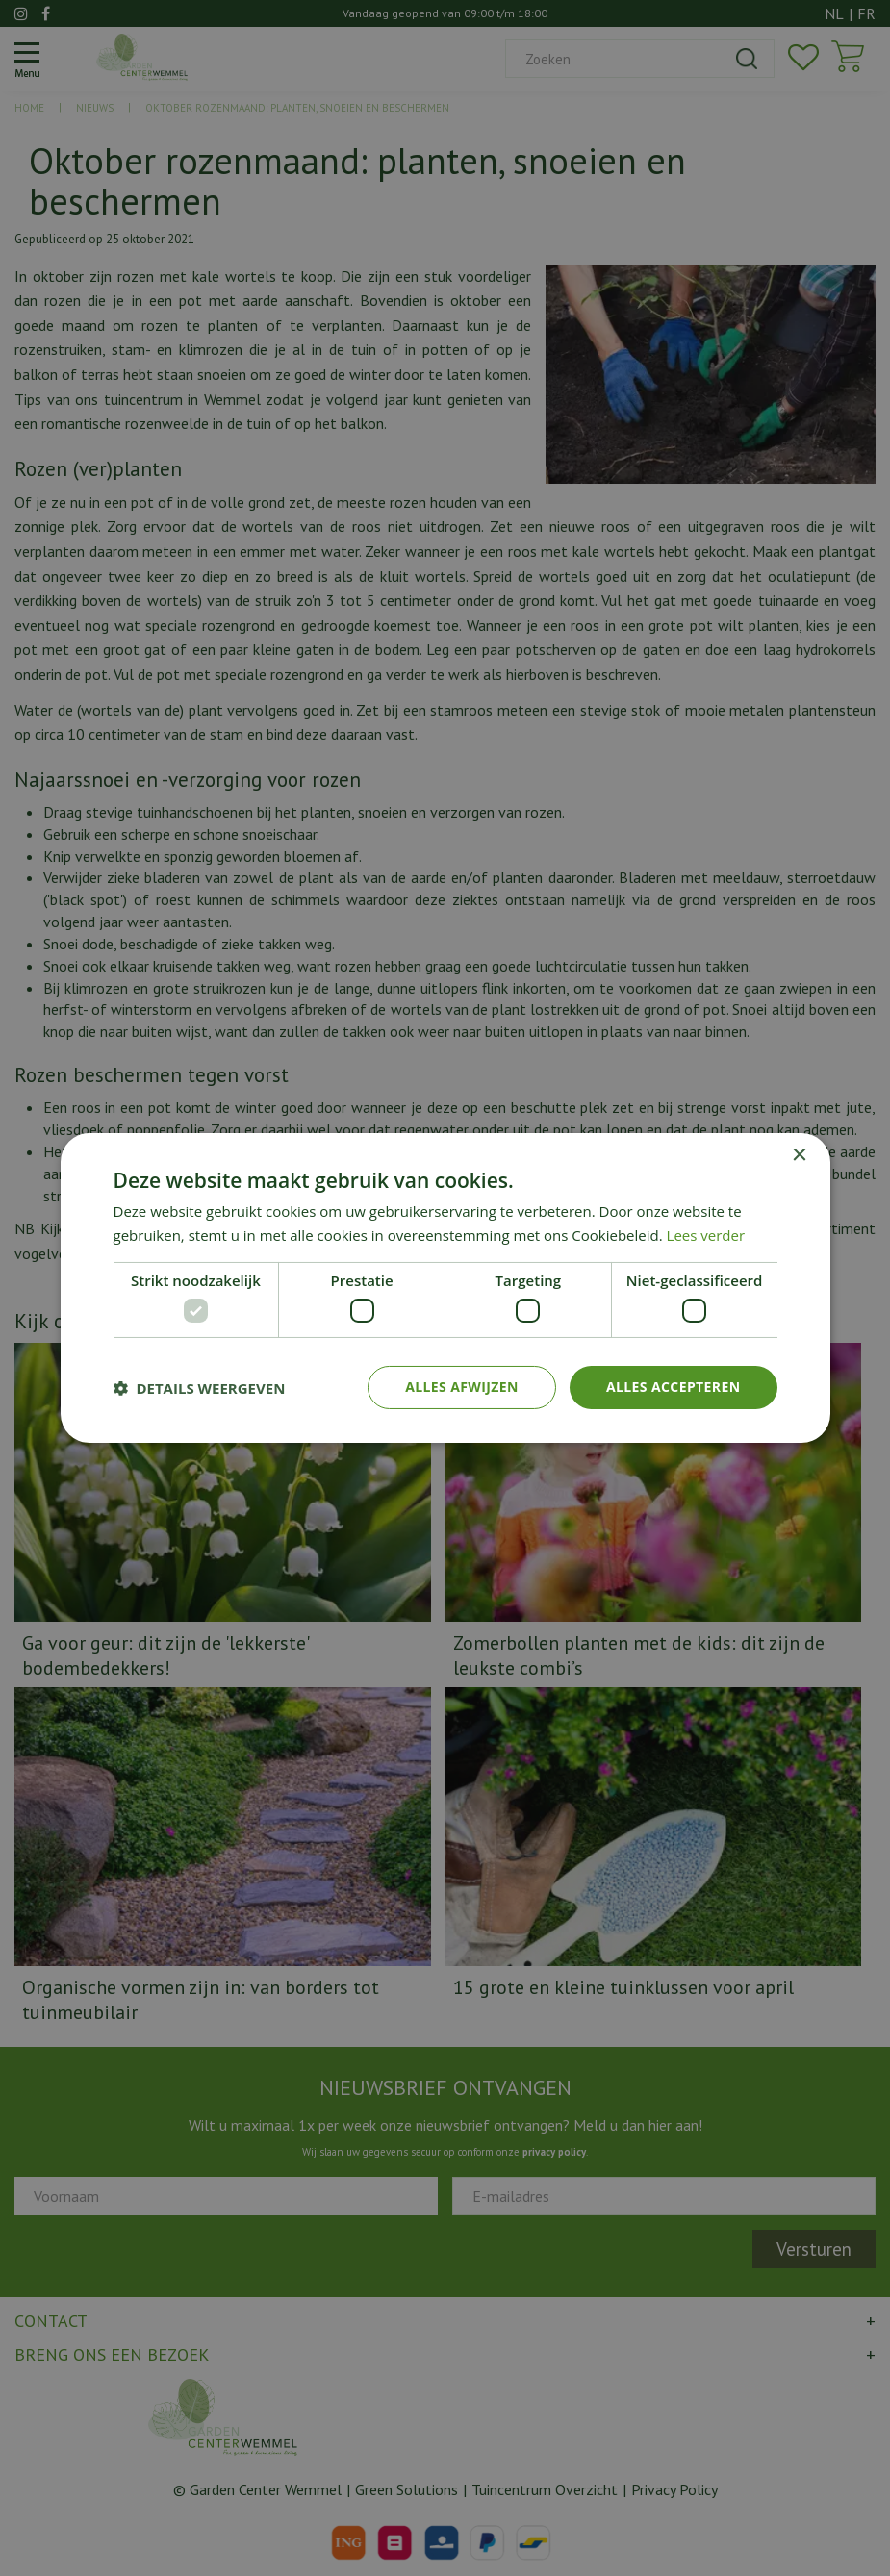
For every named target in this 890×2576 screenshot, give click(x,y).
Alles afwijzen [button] (462, 1386)
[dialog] (445, 1288)
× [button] (799, 1156)
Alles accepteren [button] (673, 1386)
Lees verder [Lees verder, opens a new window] (706, 1235)
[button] (200, 1388)
